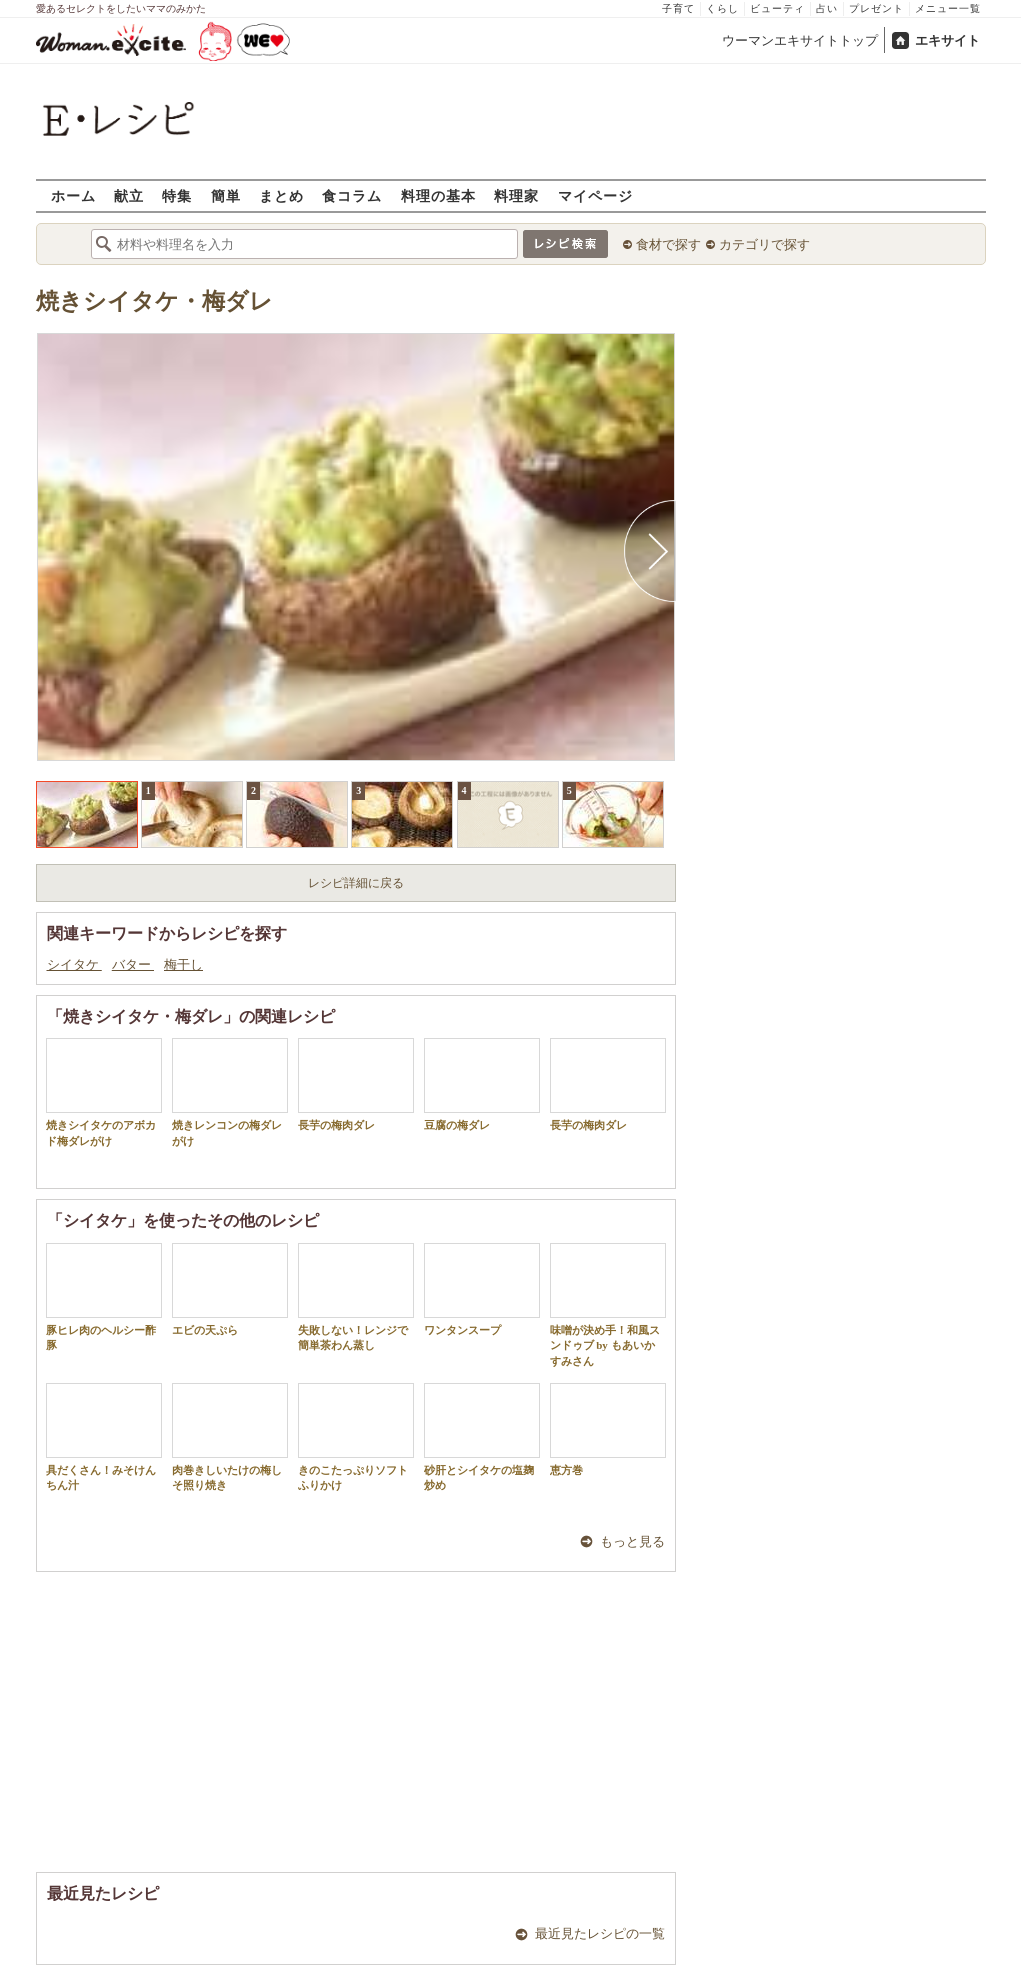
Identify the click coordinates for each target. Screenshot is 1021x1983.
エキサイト (947, 40)
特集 (177, 195)
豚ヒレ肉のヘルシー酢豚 (104, 1297)
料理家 (516, 195)
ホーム (73, 195)
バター (133, 964)
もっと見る (632, 1541)
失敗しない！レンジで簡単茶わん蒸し (356, 1297)
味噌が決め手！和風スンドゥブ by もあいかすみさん (608, 1305)
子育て (678, 8)
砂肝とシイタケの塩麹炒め (482, 1437)
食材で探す (668, 244)
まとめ (281, 195)
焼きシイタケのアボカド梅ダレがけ (104, 1092)
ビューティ (777, 8)
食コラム (352, 195)
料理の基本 (438, 195)
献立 (129, 195)
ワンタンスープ (482, 1289)
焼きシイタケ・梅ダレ (154, 301)
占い (827, 8)
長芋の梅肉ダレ (356, 1084)
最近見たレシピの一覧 (600, 1933)
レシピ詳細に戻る (356, 883)
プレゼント (876, 8)
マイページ (595, 195)
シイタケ (74, 964)
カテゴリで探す (764, 244)
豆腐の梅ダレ (482, 1084)
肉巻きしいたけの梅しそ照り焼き (230, 1437)
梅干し (183, 964)
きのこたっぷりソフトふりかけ (356, 1437)
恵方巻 (608, 1429)
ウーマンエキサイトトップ (800, 40)
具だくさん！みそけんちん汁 (104, 1437)
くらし (722, 8)
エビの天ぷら (230, 1289)
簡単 (226, 195)
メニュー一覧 (948, 8)
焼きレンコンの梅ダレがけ (230, 1092)
